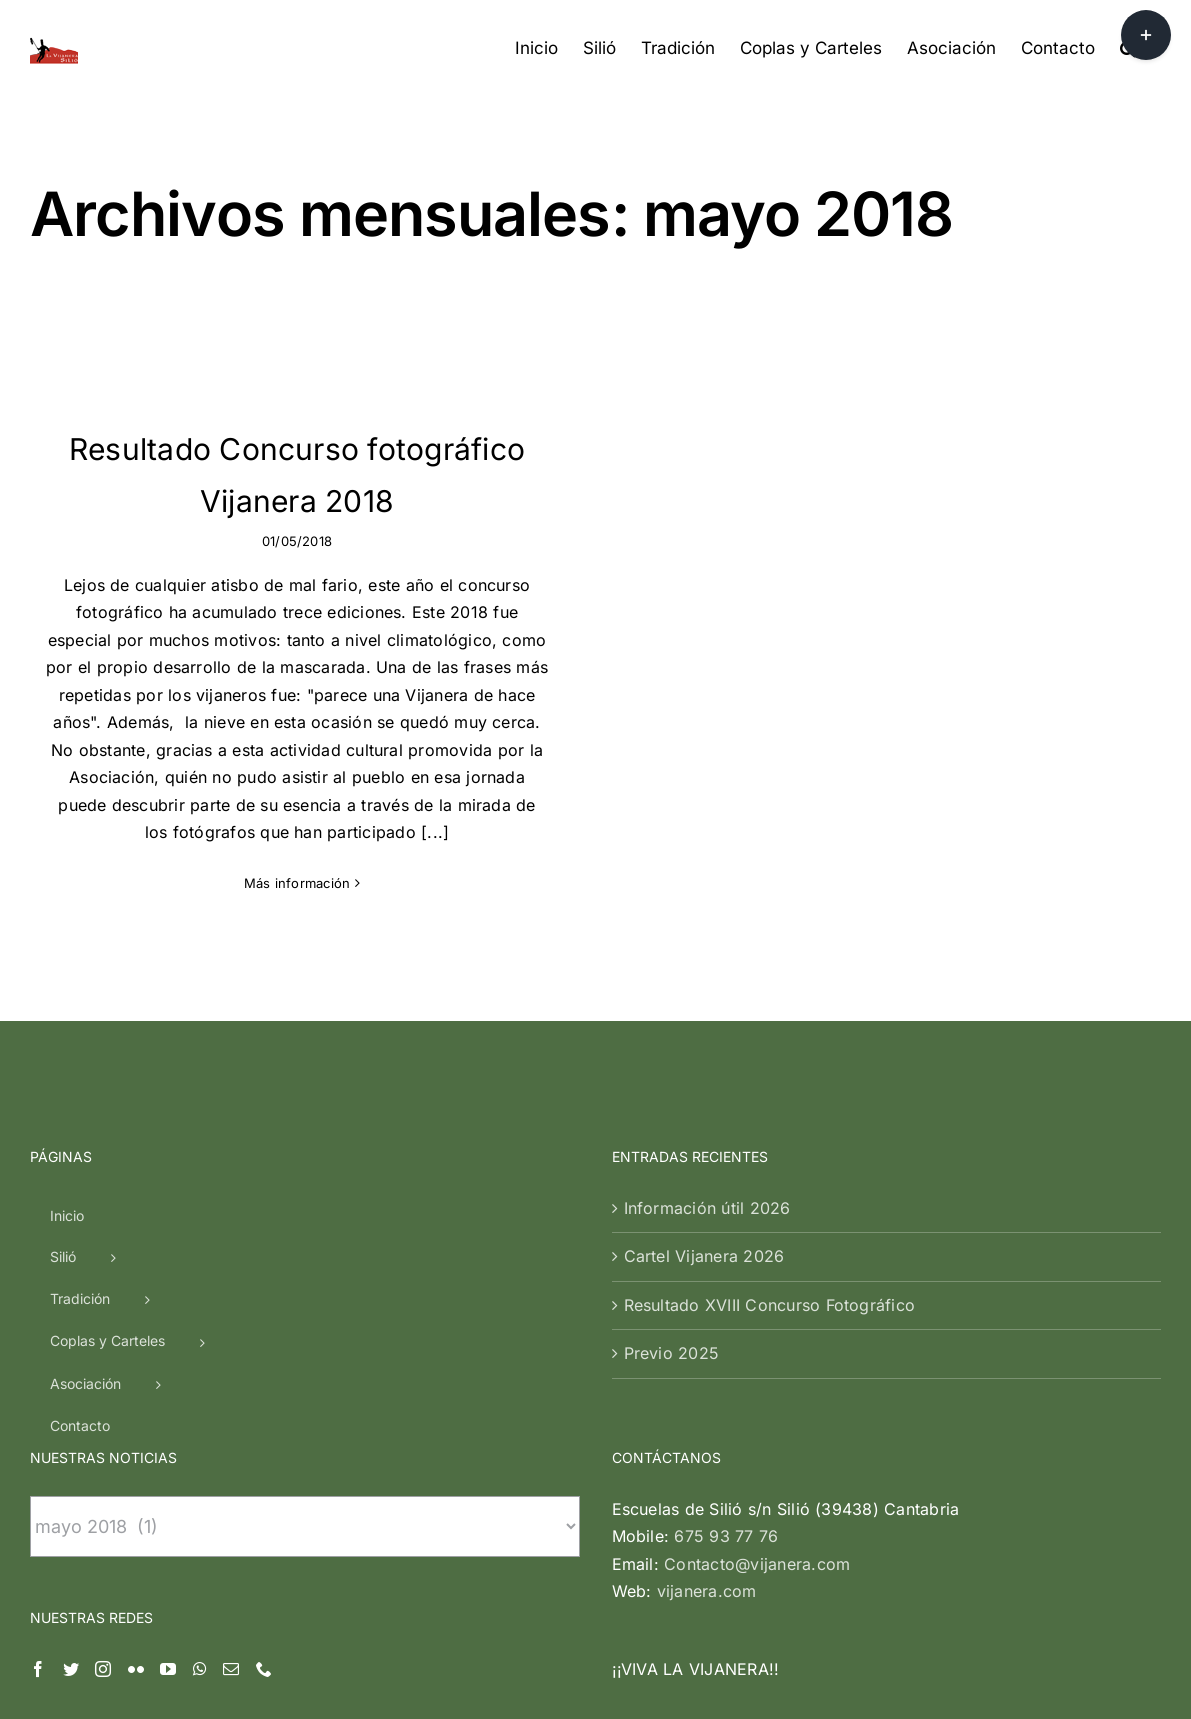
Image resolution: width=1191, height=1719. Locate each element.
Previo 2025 (672, 1158)
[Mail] (231, 1474)
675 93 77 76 (726, 1341)
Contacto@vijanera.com (757, 1369)
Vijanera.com (498, 1673)
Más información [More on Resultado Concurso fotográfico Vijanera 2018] (297, 883)
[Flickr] (136, 1474)
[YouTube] (168, 1474)
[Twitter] (71, 1474)
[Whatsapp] (200, 1474)
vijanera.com (707, 1396)
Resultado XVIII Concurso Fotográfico (770, 1110)
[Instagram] (103, 1474)
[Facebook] (38, 1474)
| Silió (564, 1673)
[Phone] (264, 1474)
